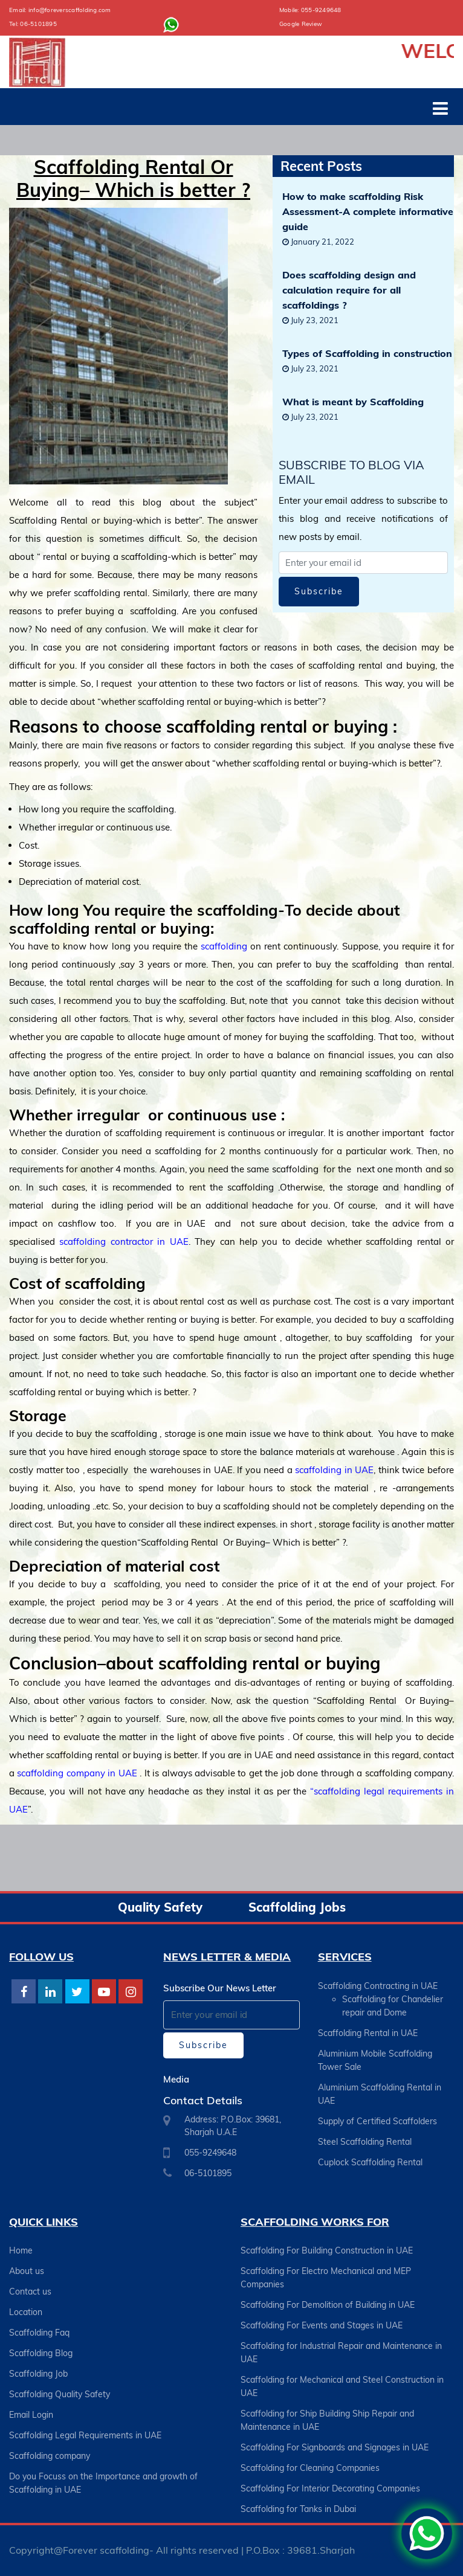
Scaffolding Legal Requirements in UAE (85, 2435)
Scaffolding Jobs (297, 1907)
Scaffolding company (49, 2455)
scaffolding (224, 946)
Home (21, 2250)
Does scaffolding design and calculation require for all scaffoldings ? (349, 290)
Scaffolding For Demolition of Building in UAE (328, 2304)
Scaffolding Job (38, 2373)
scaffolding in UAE (333, 1470)
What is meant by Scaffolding (353, 402)
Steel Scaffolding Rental (365, 2141)
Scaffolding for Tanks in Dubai (298, 2509)
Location (25, 2312)
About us (26, 2271)
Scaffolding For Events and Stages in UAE (322, 2325)
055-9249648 (321, 10)
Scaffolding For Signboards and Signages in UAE (335, 2447)
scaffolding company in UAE (77, 1773)
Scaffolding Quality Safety (59, 2394)
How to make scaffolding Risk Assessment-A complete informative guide (367, 211)
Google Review (300, 24)
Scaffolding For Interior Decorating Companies (330, 2488)
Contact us (30, 2291)
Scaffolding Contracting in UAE (378, 1985)
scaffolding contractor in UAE (123, 1241)
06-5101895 (38, 24)
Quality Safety (160, 1907)
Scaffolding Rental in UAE (368, 2033)
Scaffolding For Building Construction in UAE (327, 2250)
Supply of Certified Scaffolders (377, 2121)
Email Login (31, 2414)
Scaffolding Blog (41, 2353)
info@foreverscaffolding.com (69, 10)
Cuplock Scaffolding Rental (370, 2162)
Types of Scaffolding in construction (367, 353)
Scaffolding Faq (39, 2332)
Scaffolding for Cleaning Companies (310, 2467)
